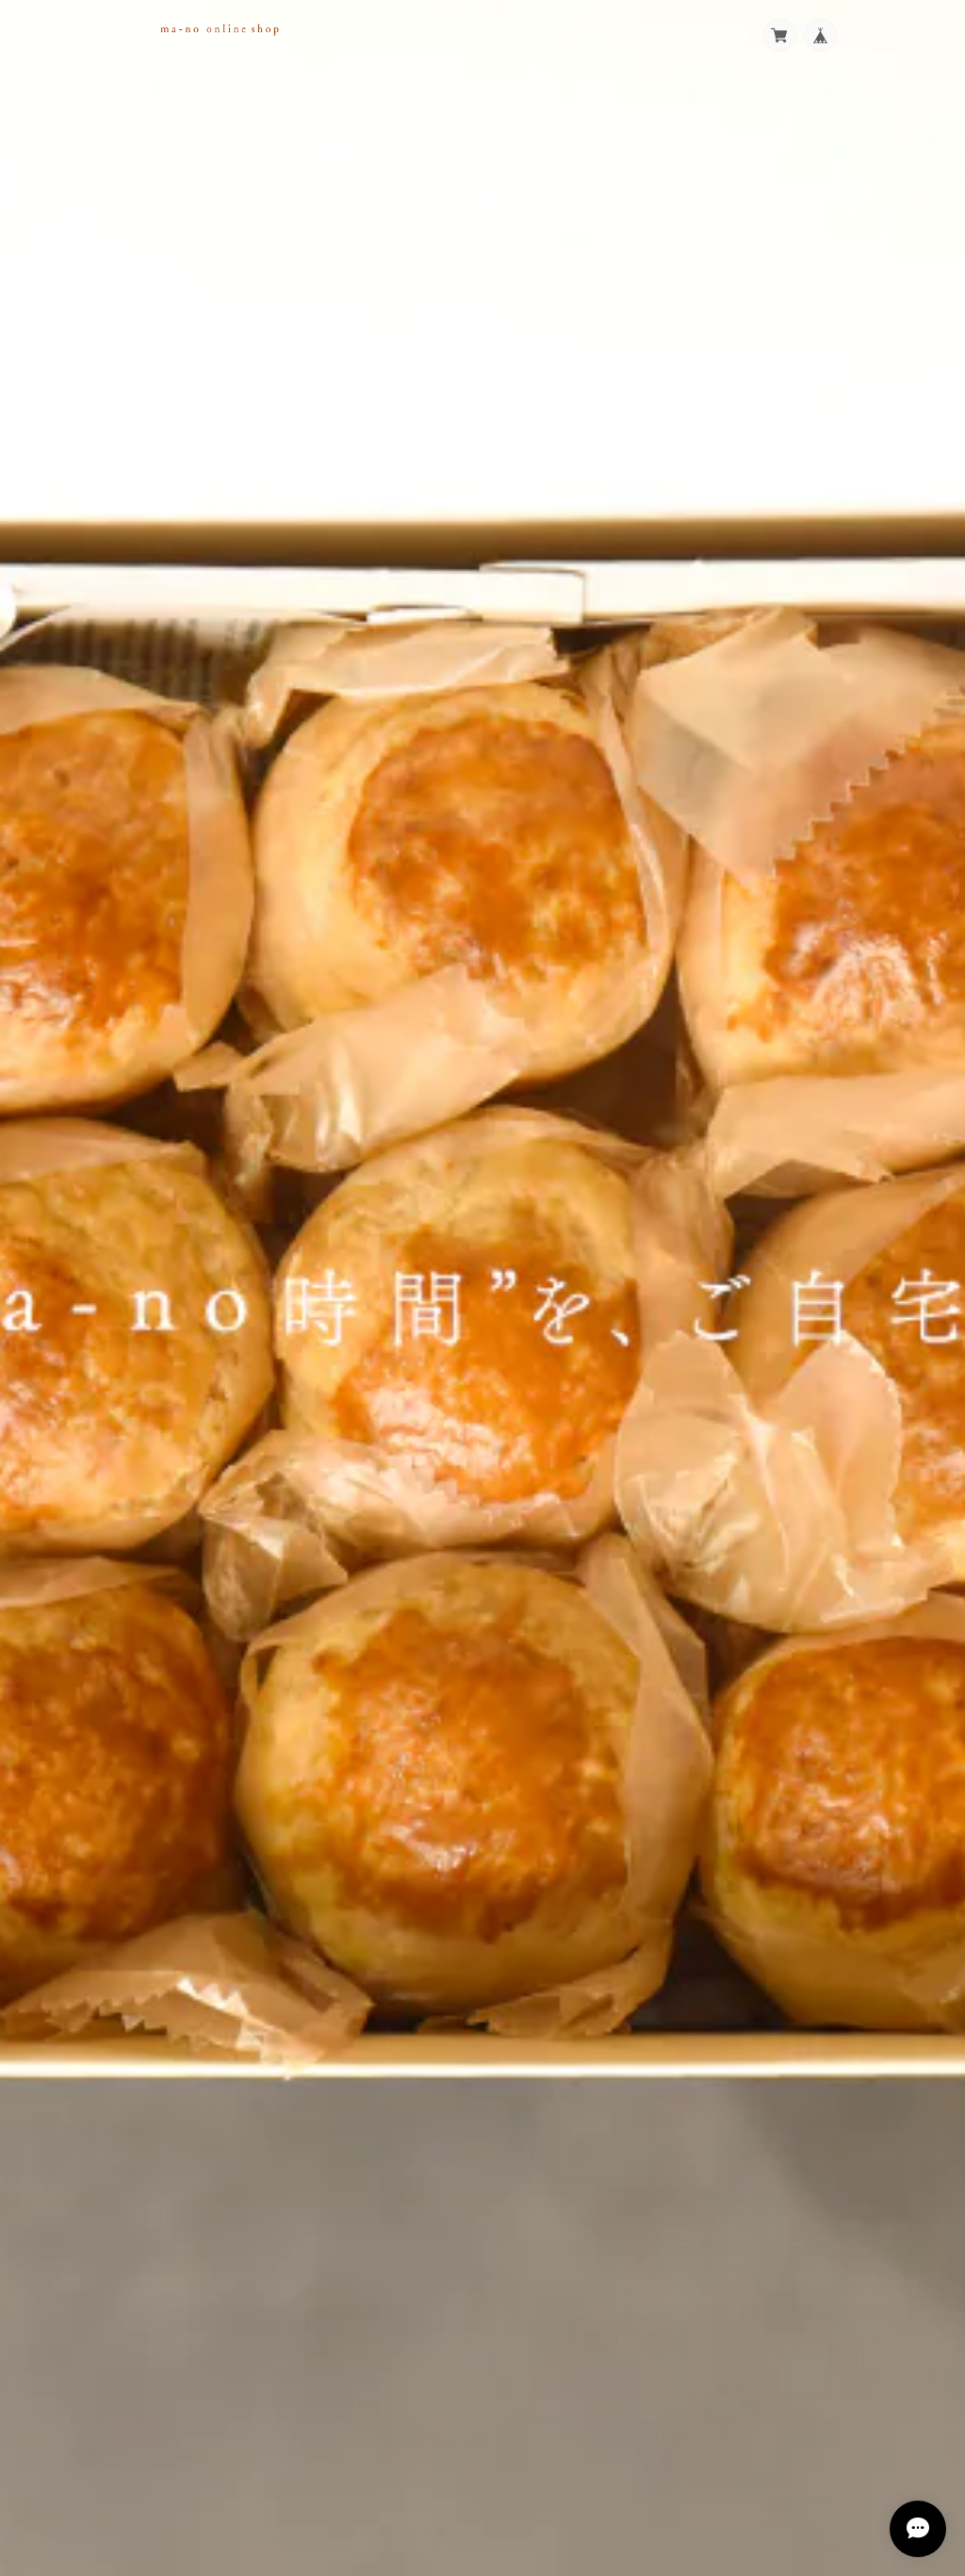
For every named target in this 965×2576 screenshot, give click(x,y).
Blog (705, 34)
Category (648, 34)
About (586, 34)
